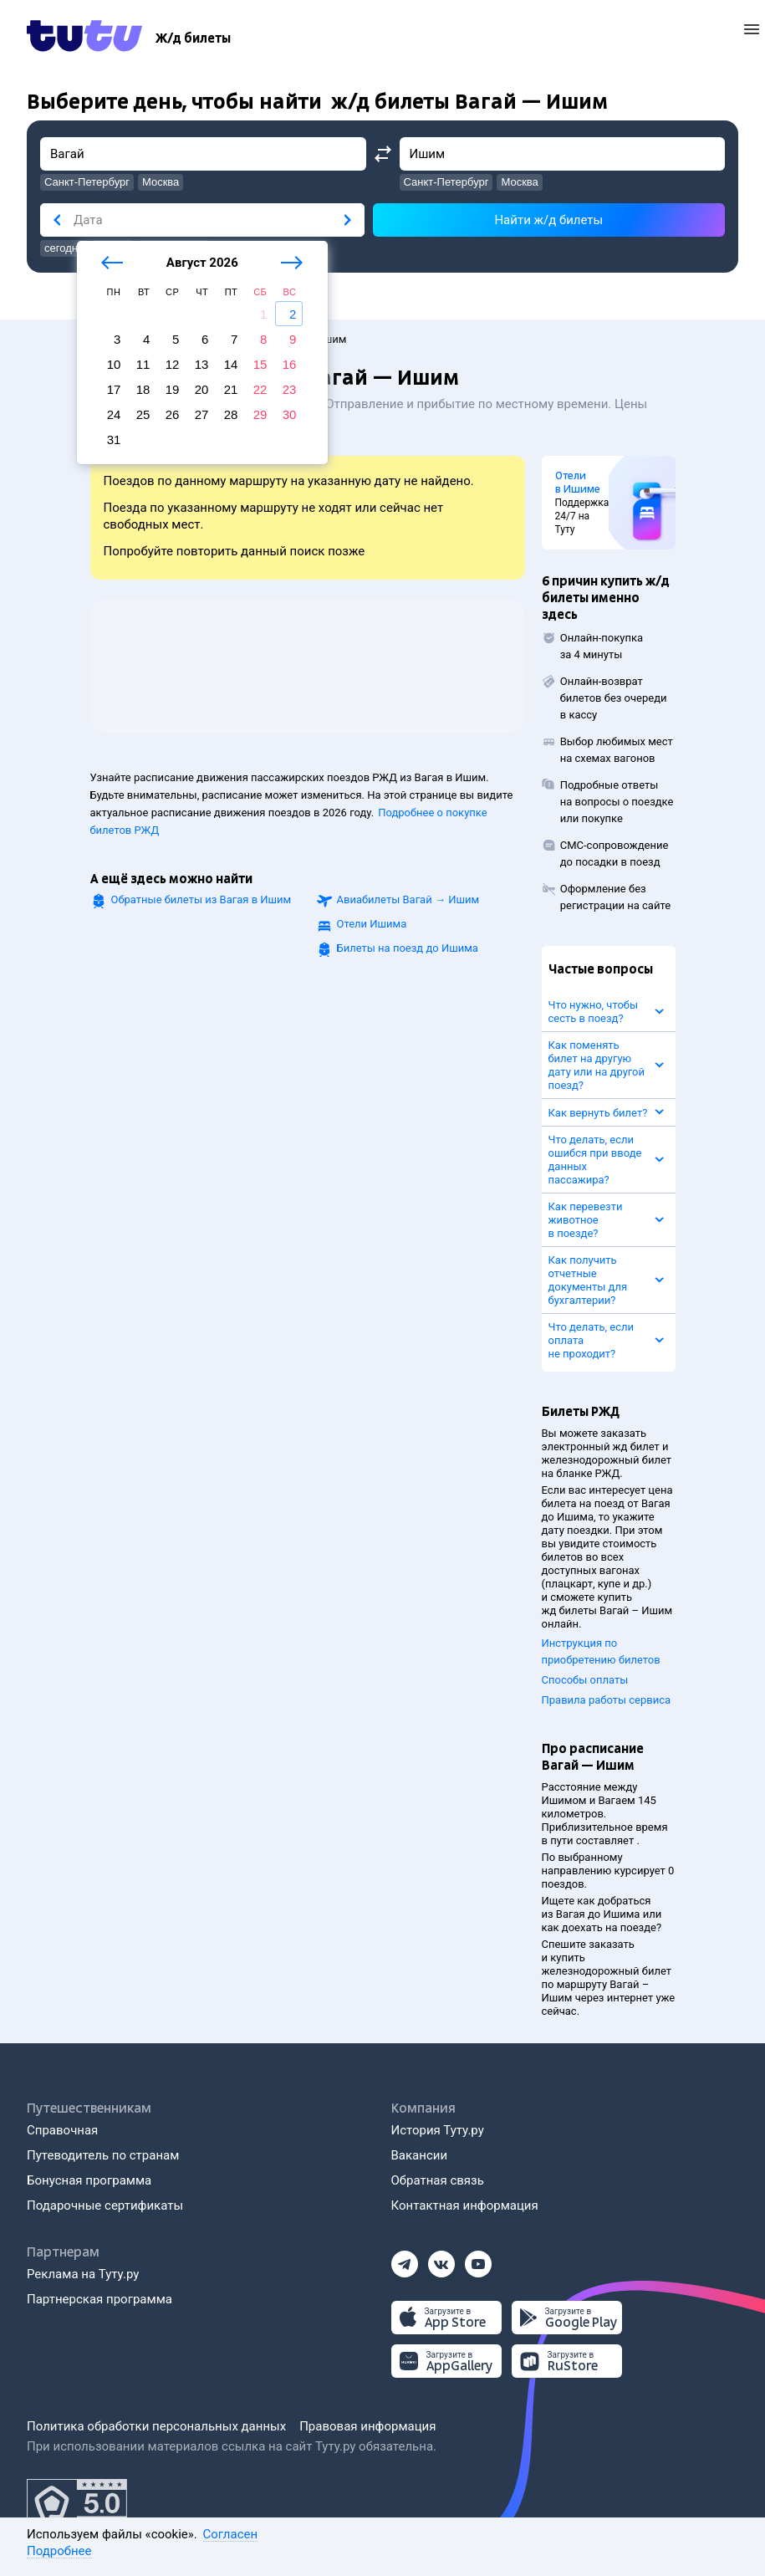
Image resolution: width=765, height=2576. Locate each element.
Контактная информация (464, 2205)
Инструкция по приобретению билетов (601, 1651)
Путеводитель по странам (103, 2155)
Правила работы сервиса (606, 1700)
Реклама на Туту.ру (83, 2274)
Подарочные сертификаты (105, 2205)
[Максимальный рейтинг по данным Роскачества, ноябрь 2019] (77, 2504)
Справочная (62, 2130)
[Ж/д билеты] (193, 38)
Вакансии (419, 2155)
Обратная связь (437, 2180)
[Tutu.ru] (84, 38)
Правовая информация (367, 2426)
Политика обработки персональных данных (156, 2426)
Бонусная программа (89, 2180)
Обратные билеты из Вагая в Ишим (201, 899)
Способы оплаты (585, 1680)
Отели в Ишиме (577, 482)
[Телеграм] (404, 2259)
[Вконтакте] (441, 2259)
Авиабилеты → (408, 899)
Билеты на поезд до (407, 948)
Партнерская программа (99, 2299)
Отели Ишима (372, 923)
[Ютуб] (478, 2259)
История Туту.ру (437, 2130)
